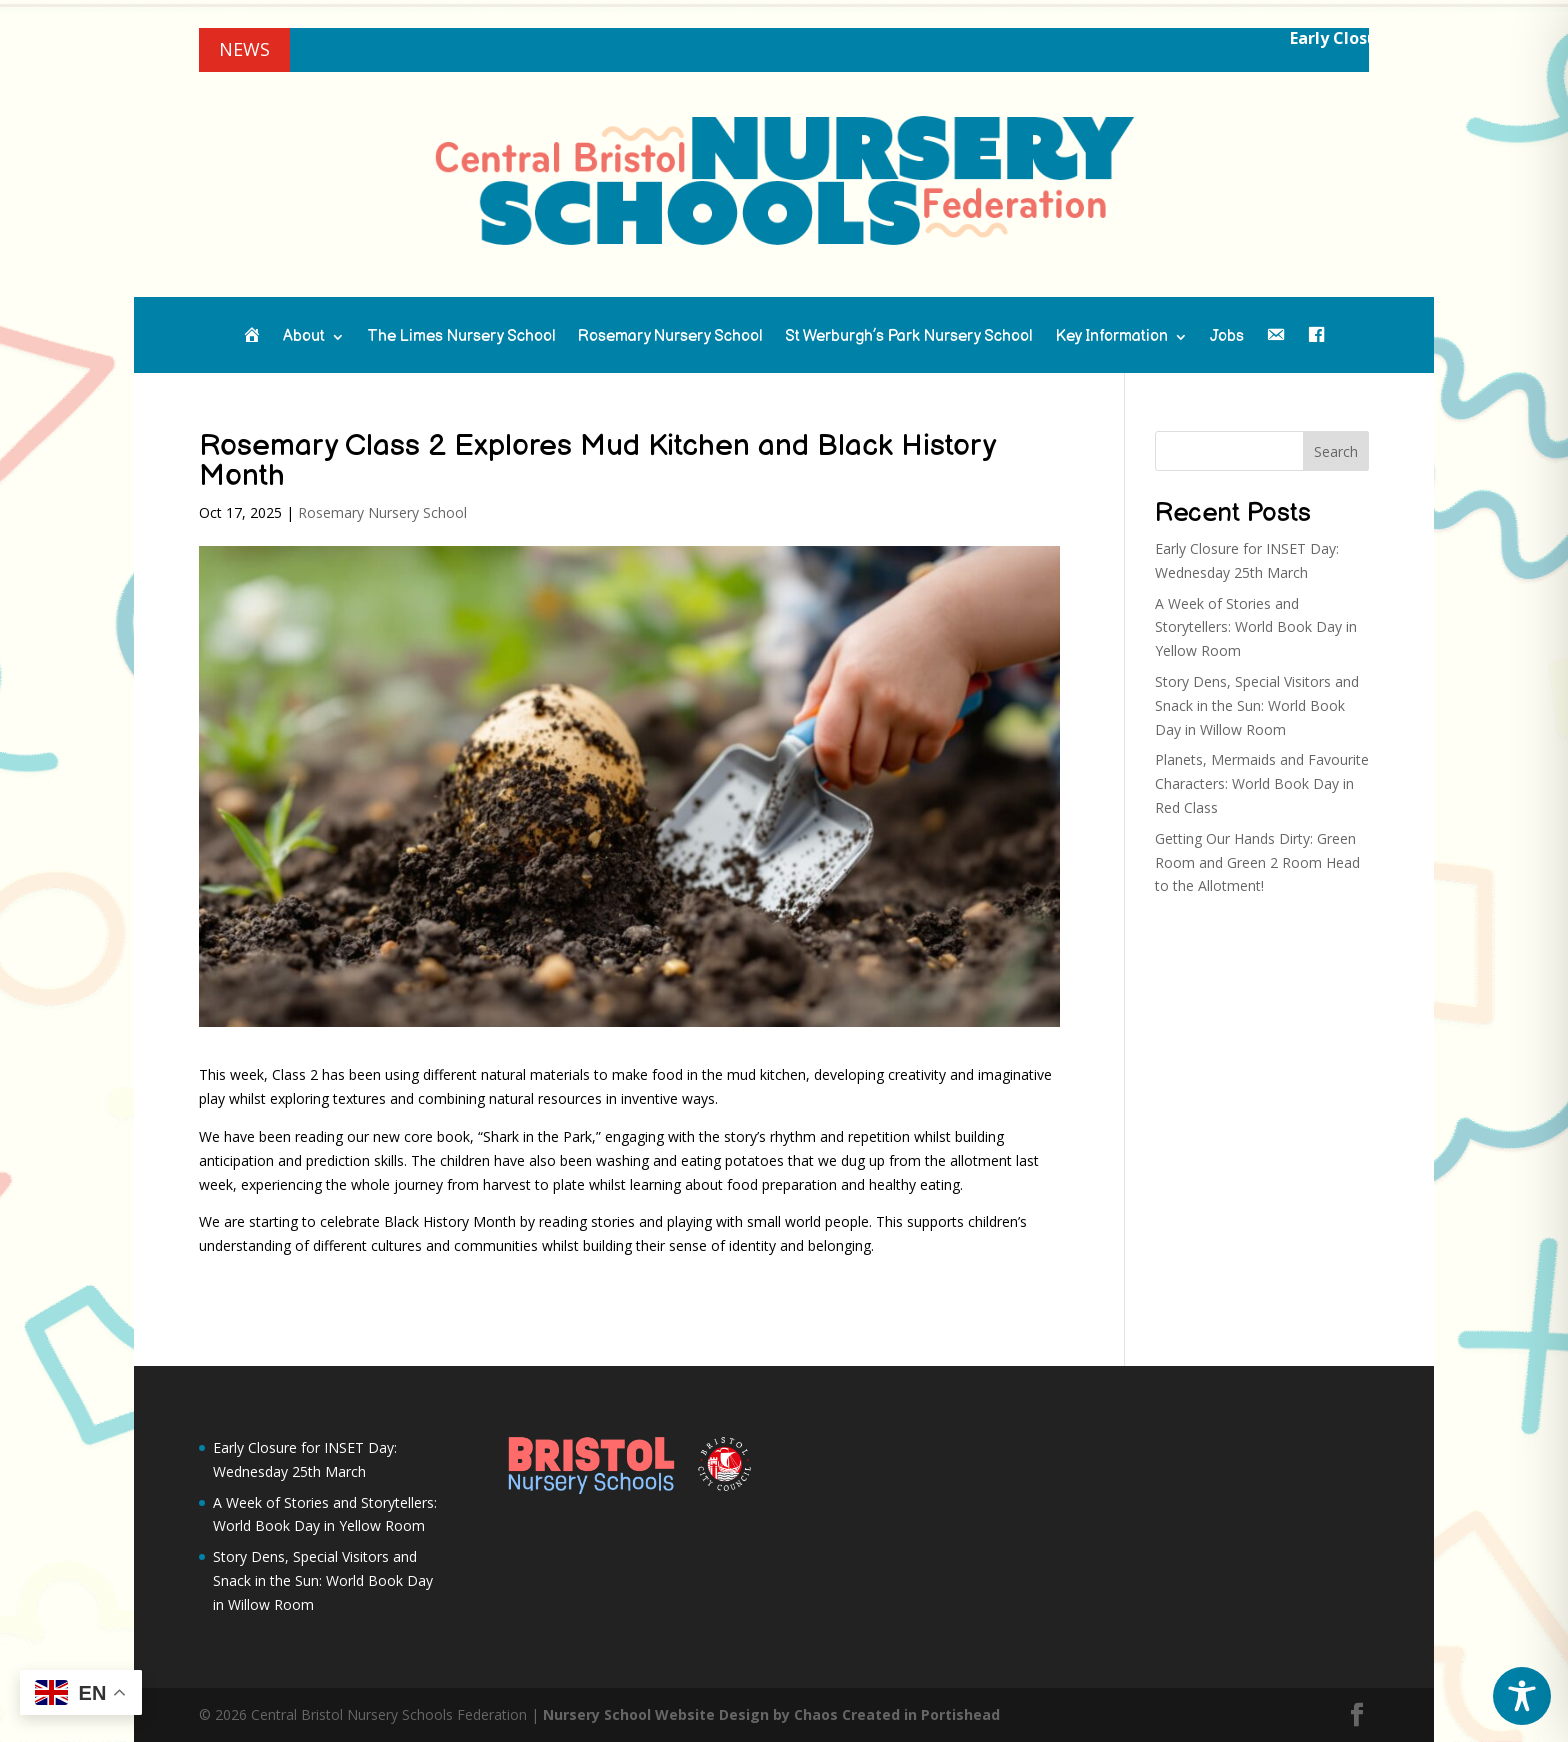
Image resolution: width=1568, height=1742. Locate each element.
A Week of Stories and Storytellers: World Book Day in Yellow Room (1256, 627)
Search (1336, 451)
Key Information (1111, 338)
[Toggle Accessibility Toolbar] (1522, 1696)
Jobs (1227, 338)
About (304, 338)
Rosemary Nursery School (670, 338)
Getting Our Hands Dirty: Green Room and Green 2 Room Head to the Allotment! (1257, 862)
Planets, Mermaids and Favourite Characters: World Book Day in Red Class (1262, 783)
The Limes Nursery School (461, 338)
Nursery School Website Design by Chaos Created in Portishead (771, 1714)
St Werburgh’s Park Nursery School (909, 338)
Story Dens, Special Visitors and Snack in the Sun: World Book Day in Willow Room (1257, 705)
